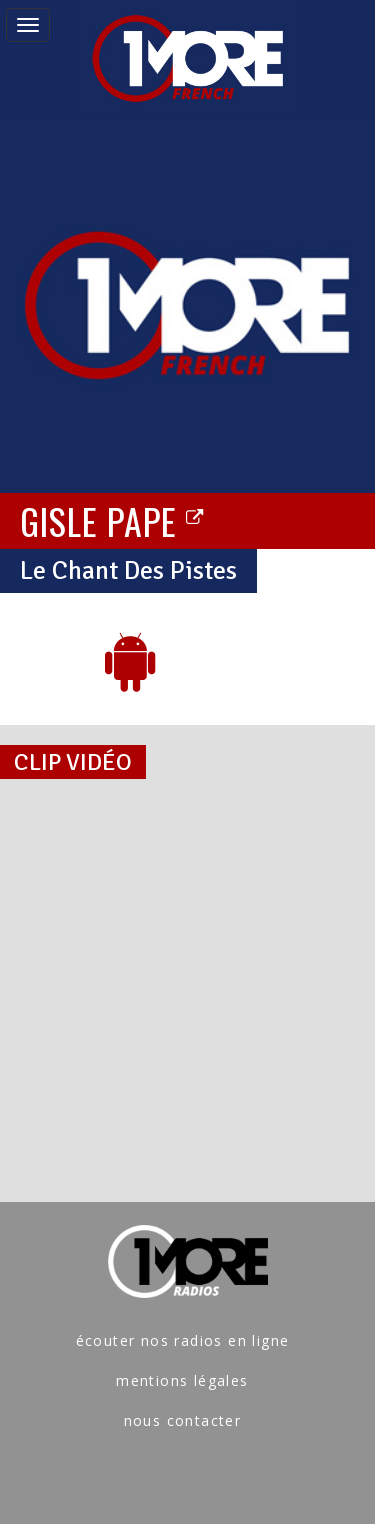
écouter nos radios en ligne (183, 1340)
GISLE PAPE (112, 520)
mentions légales (182, 1380)
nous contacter (183, 1420)
